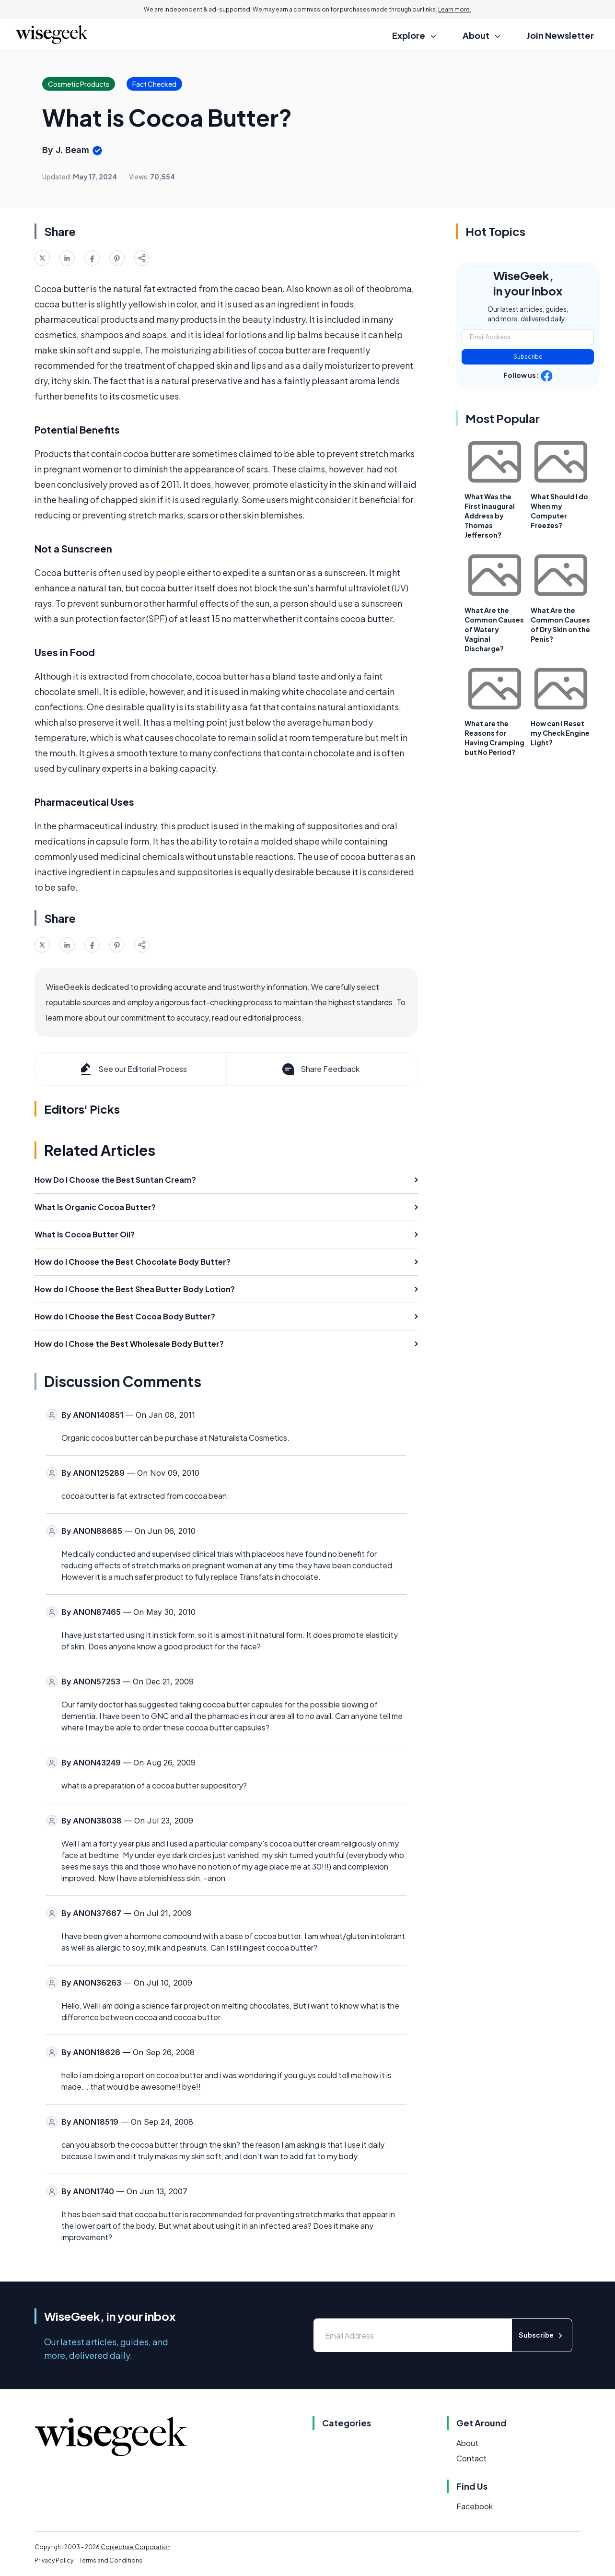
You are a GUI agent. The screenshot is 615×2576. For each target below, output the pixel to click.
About (467, 2443)
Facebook (474, 2506)
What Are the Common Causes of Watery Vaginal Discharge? (494, 629)
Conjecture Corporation (136, 2547)
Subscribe (528, 356)
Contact (471, 2458)
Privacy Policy (54, 2560)
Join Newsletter (560, 35)
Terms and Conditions (110, 2560)
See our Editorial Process (132, 1069)
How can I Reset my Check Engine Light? (560, 733)
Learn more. (454, 9)
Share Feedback (320, 1069)
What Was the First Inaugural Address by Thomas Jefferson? (489, 515)
